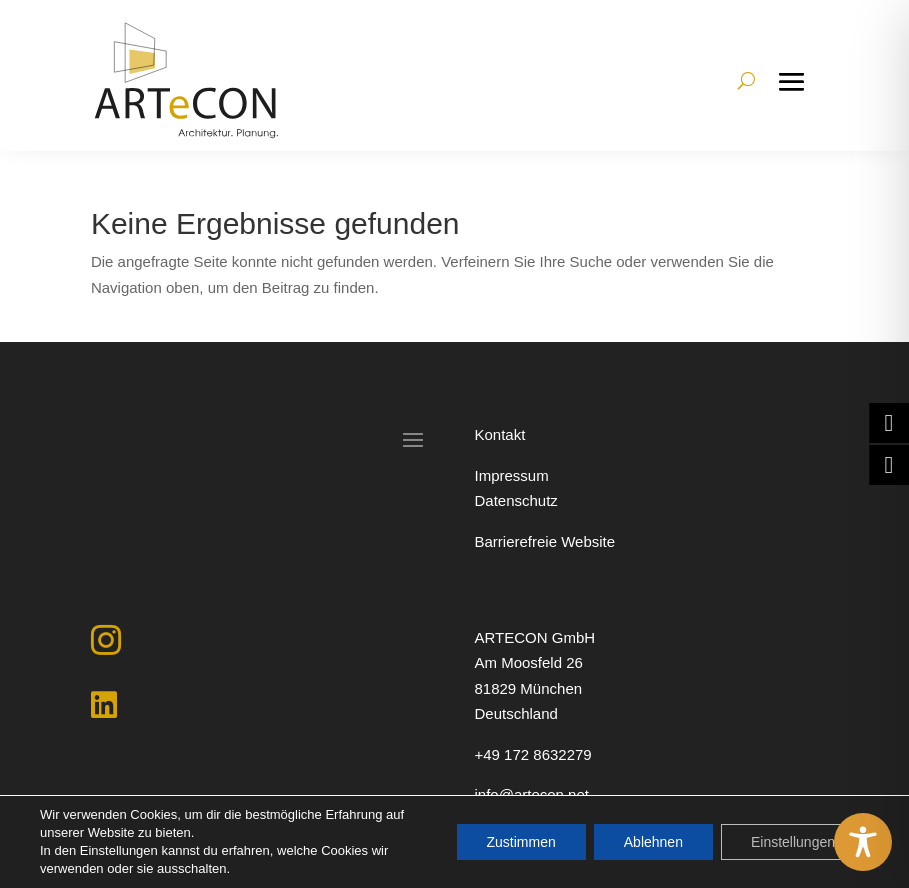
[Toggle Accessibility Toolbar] (863, 842)
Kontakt (499, 434)
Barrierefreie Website (544, 541)
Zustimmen (521, 842)
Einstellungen (793, 842)
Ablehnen (653, 842)
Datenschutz (515, 500)
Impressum (511, 475)
